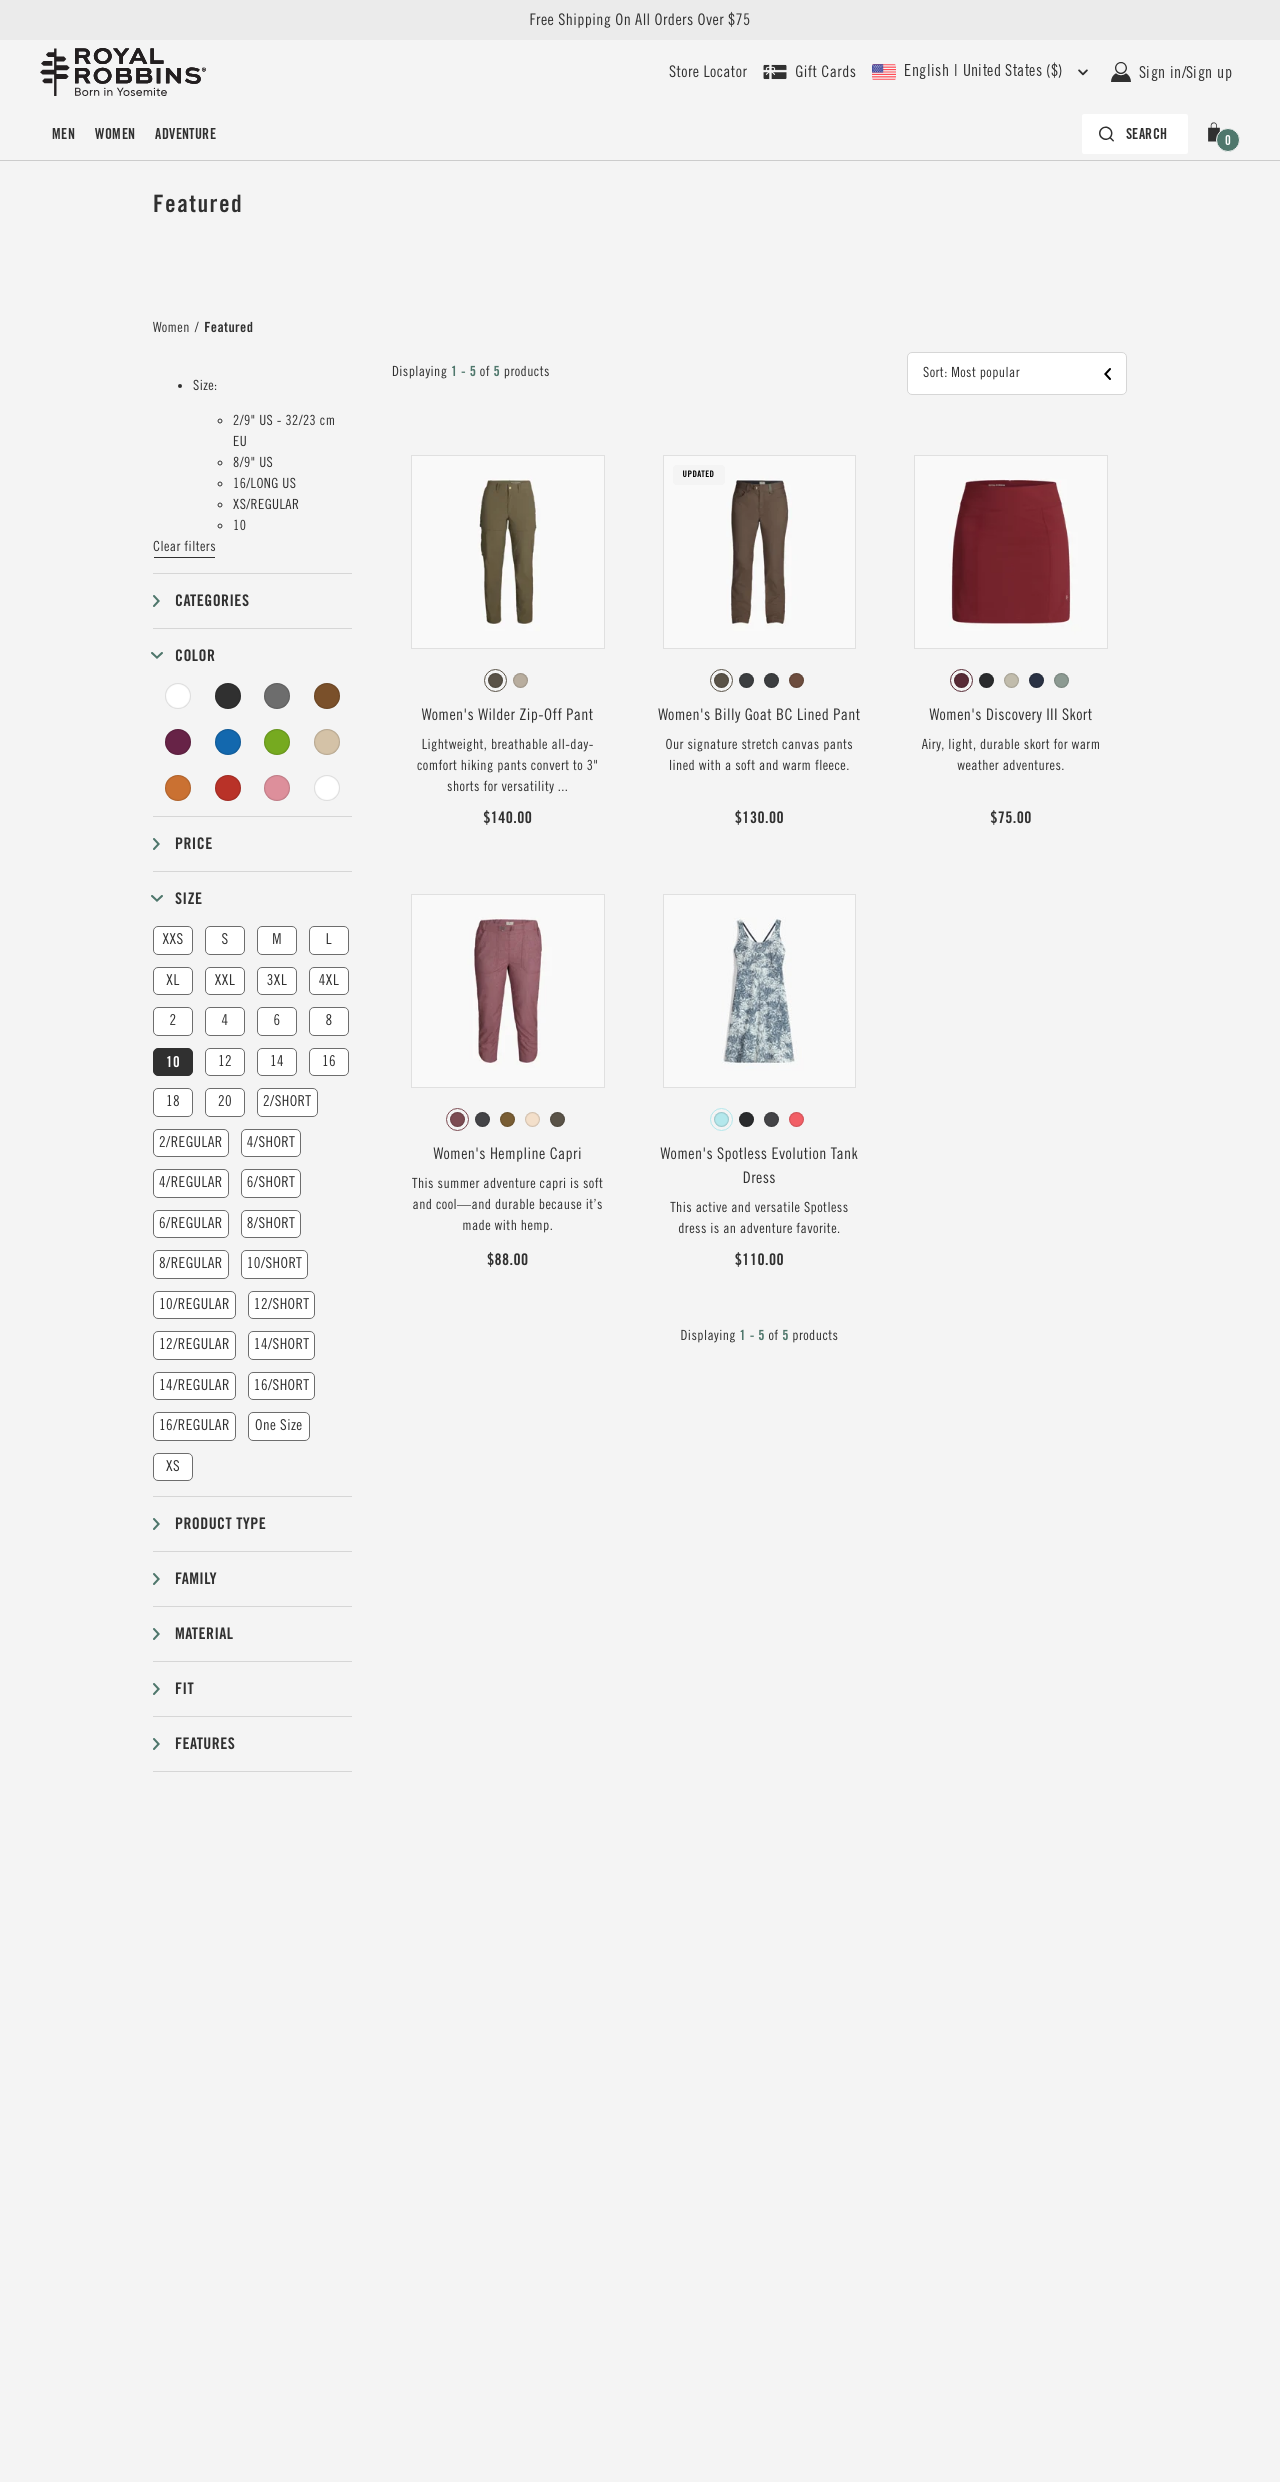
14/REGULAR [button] (194, 1385)
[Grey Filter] (277, 696)
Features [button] (205, 1743)
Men (63, 134)
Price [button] (194, 843)
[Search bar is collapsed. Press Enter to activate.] (1135, 134)
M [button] (277, 939)
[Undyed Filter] (327, 788)
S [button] (224, 939)
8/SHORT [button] (271, 1223)
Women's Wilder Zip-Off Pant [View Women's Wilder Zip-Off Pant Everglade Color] (508, 715)
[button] (1218, 134)
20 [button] (225, 1101)
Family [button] (196, 1578)
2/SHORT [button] (287, 1101)
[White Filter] (178, 696)
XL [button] (172, 980)
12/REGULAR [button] (194, 1344)
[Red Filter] (228, 788)
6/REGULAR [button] (191, 1223)
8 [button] (328, 1020)
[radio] (495, 680)
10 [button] (173, 1062)
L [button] (329, 939)
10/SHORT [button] (275, 1263)
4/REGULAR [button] (191, 1182)
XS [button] (173, 1466)
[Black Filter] (228, 696)
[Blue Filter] (228, 742)
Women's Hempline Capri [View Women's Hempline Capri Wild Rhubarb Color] (507, 1154)
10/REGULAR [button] (194, 1304)
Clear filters (184, 547)
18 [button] (173, 1101)
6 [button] (276, 1020)
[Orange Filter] (178, 788)
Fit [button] (184, 1688)
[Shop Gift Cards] (809, 72)
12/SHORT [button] (282, 1304)
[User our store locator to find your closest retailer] (708, 72)
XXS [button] (172, 939)
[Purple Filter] (178, 742)
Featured (228, 328)
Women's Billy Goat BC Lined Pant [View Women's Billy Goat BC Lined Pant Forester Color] (759, 715)
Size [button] (188, 898)
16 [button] (329, 1061)
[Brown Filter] (327, 696)
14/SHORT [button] (282, 1344)
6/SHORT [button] (271, 1182)
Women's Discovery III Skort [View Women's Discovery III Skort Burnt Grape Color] (1011, 715)
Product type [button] (220, 1523)
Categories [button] (212, 600)
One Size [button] (279, 1425)
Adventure (185, 134)
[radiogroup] (508, 681)
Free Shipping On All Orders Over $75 (639, 20)
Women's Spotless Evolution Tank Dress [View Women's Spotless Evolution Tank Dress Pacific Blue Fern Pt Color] (760, 1166)
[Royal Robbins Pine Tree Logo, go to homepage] (123, 72)
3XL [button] (277, 980)
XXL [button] (225, 980)
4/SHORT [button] (271, 1142)
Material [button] (204, 1633)
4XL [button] (329, 980)
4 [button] (224, 1020)
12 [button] (225, 1061)
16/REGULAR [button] (194, 1425)
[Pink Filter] (277, 788)
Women (115, 134)
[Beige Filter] (327, 742)
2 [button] (172, 1020)
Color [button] (195, 655)
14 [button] (277, 1061)
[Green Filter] (277, 742)
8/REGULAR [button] (191, 1263)
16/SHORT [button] (282, 1385)
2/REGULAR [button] (191, 1142)
